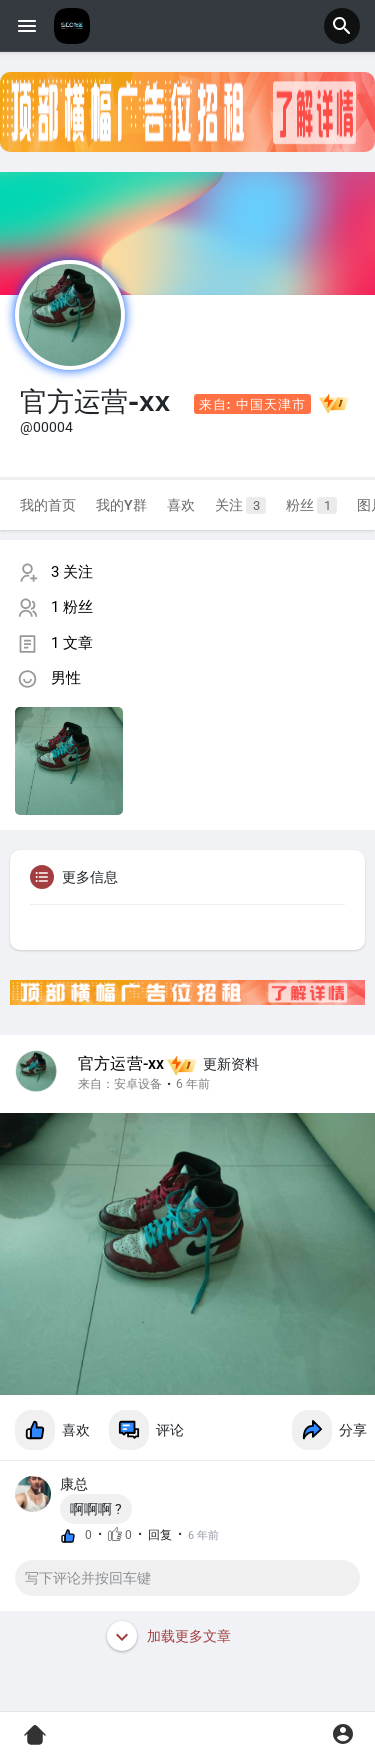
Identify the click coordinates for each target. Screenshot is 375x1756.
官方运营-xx (121, 1064)
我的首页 (48, 505)
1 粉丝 (72, 607)
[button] (342, 26)
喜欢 (181, 505)
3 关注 (72, 572)
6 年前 (193, 1084)
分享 (329, 1430)
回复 (160, 1535)
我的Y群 (121, 505)
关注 (240, 505)
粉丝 (311, 505)
